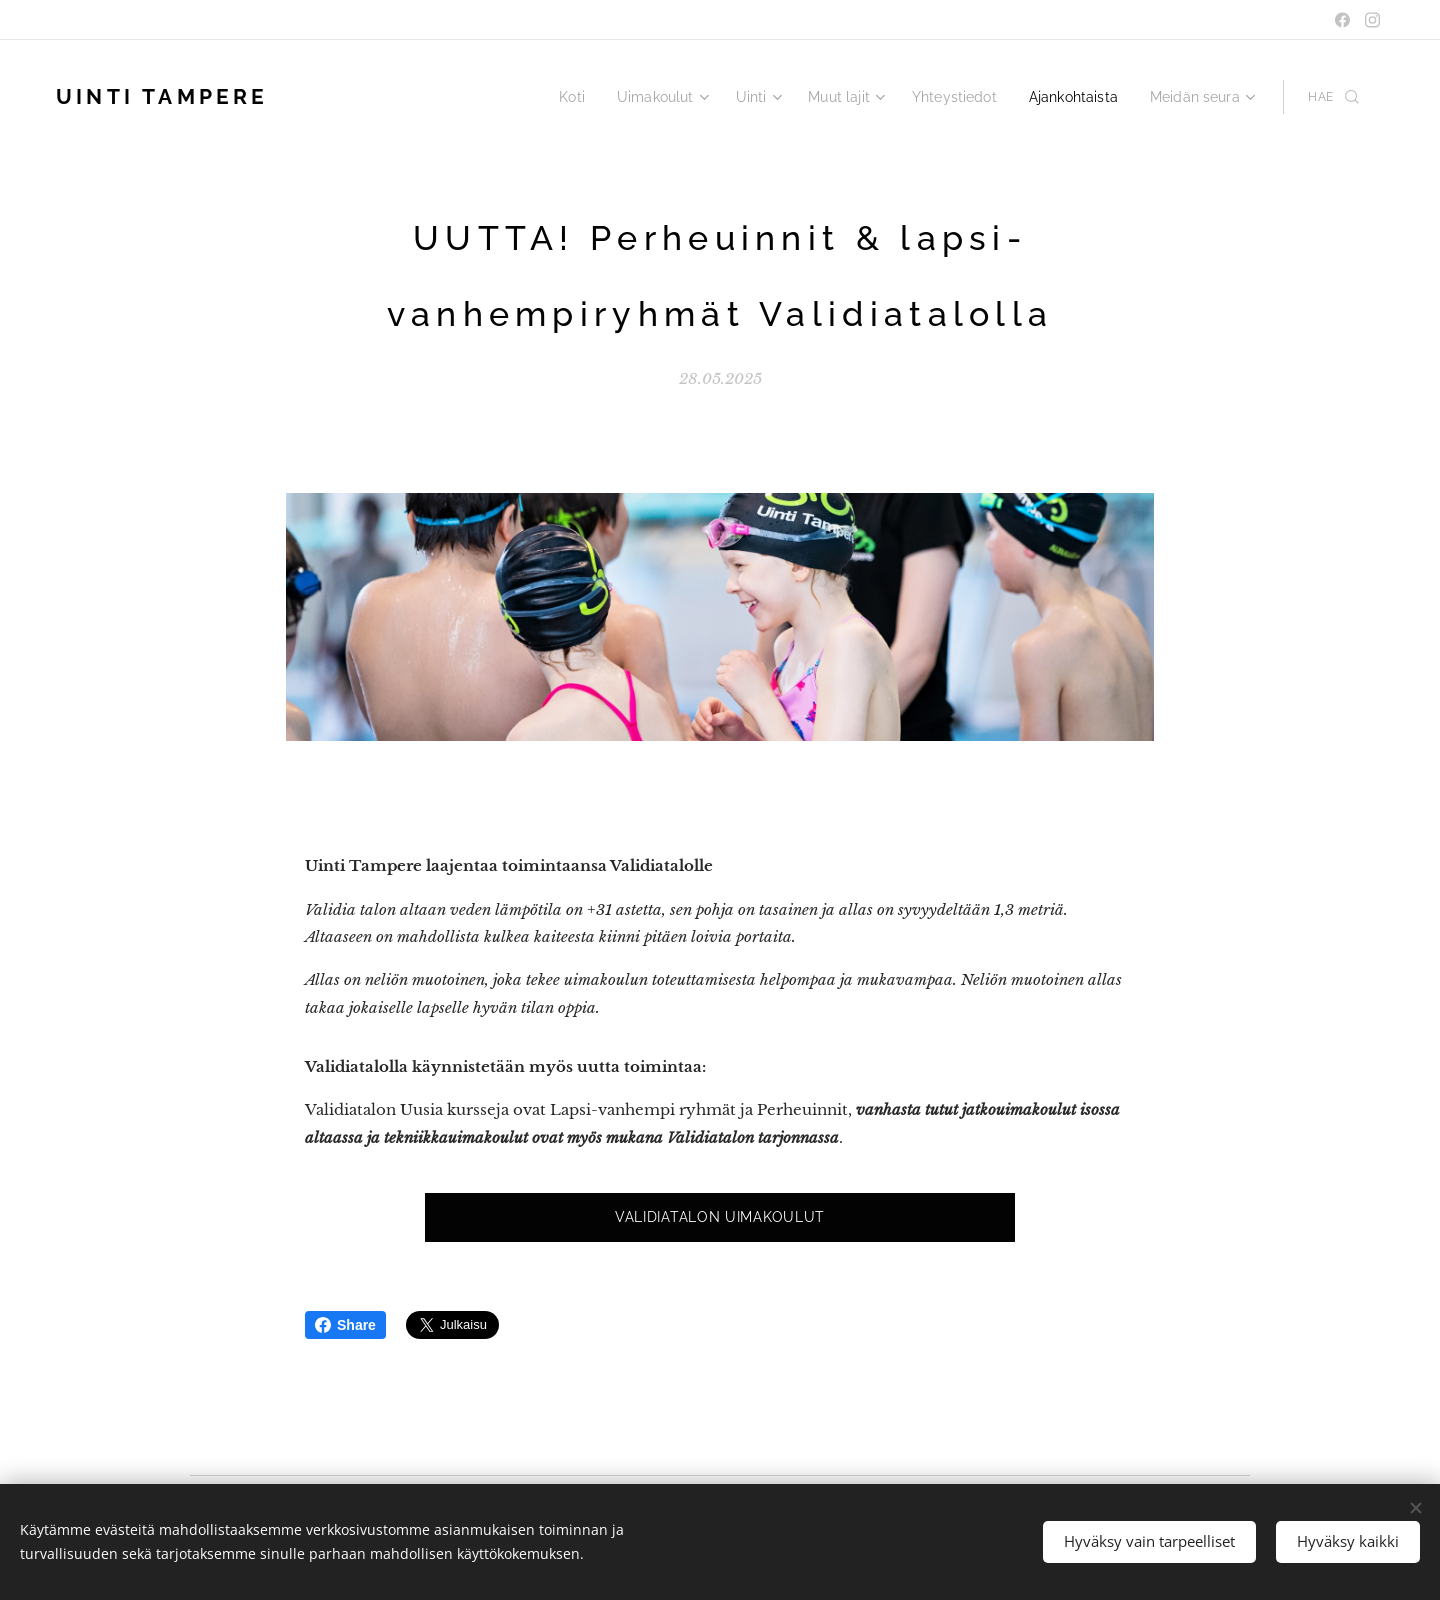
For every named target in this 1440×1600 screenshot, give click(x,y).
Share (345, 1325)
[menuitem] (601, 97)
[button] (1333, 97)
